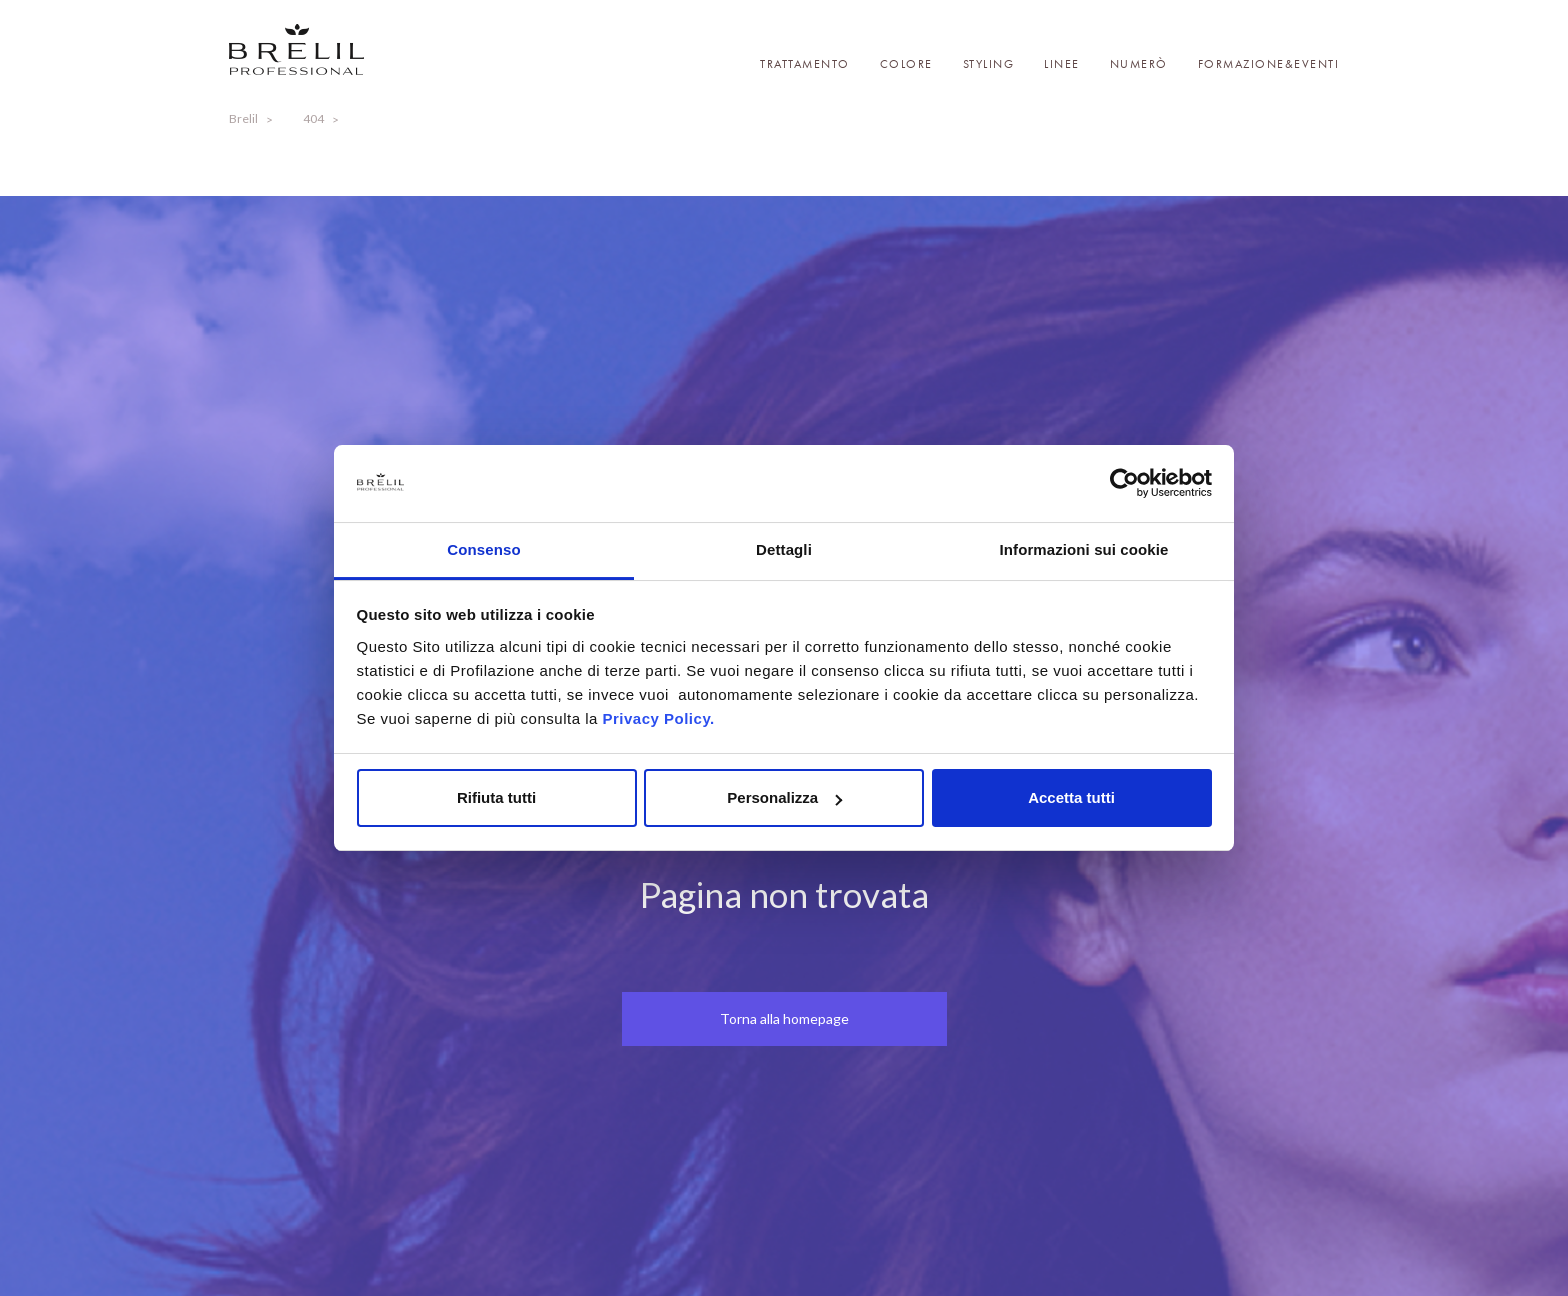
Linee (1062, 64)
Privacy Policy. (658, 718)
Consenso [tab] (483, 549)
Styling (989, 64)
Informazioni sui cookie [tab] (1084, 549)
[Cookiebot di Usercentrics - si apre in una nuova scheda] (1124, 484)
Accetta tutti (1071, 797)
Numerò (1139, 64)
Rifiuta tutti (496, 797)
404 (313, 118)
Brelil (243, 118)
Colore (906, 64)
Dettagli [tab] (784, 549)
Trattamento (805, 64)
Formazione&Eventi (1269, 64)
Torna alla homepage (784, 1018)
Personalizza (784, 797)
